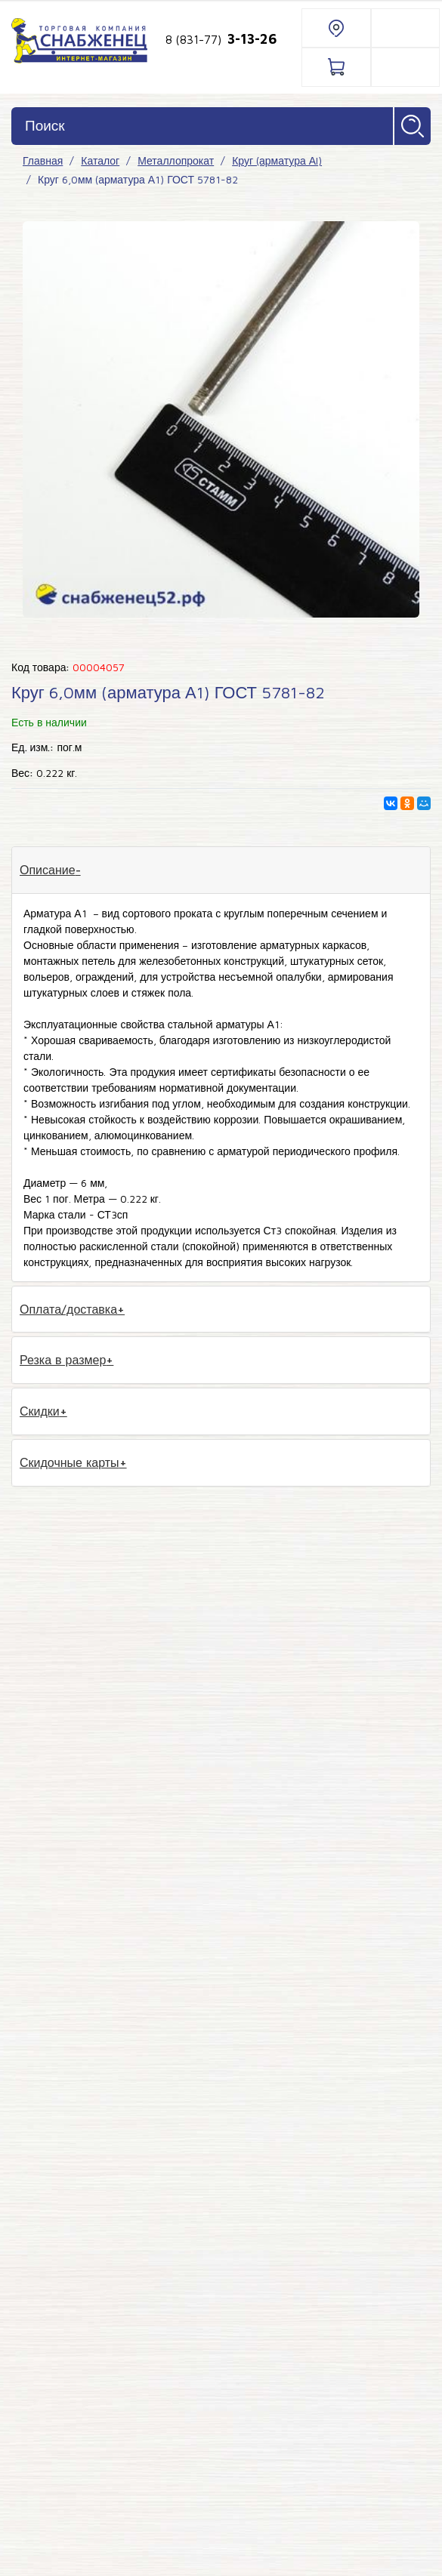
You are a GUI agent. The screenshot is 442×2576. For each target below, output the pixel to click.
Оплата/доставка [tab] (68, 1309)
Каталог (100, 160)
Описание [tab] (48, 870)
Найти (412, 126)
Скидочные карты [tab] (69, 1462)
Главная (43, 160)
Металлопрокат (176, 160)
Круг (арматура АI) (277, 160)
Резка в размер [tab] (63, 1360)
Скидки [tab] (40, 1411)
